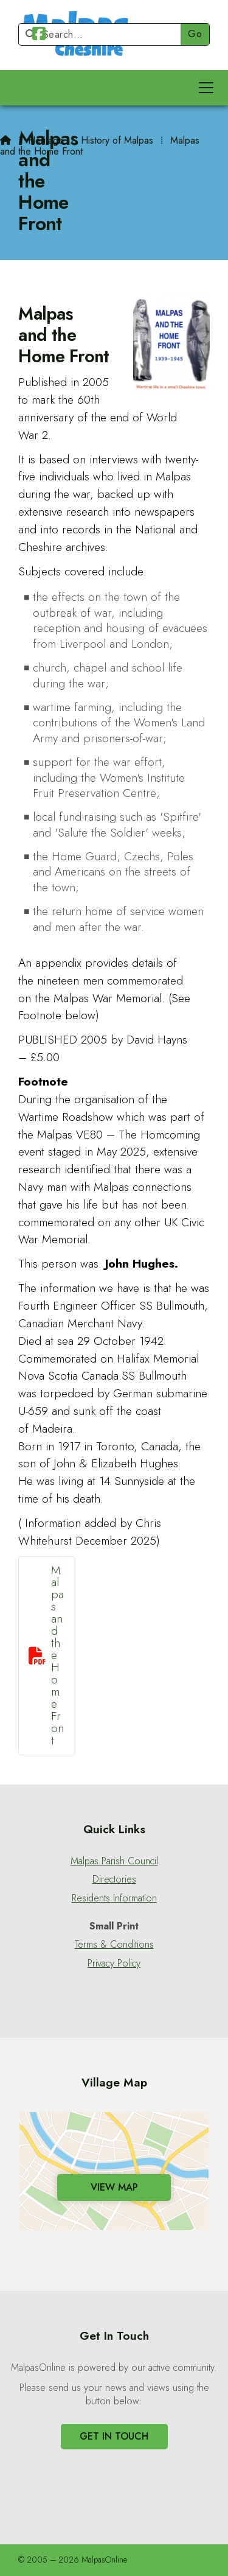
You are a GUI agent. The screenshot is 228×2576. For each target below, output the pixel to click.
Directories (114, 1879)
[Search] (105, 34)
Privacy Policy (114, 1963)
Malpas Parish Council (114, 1861)
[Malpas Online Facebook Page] (39, 36)
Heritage (46, 140)
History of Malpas (117, 140)
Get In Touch (114, 2436)
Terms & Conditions (114, 1944)
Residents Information (114, 1898)
